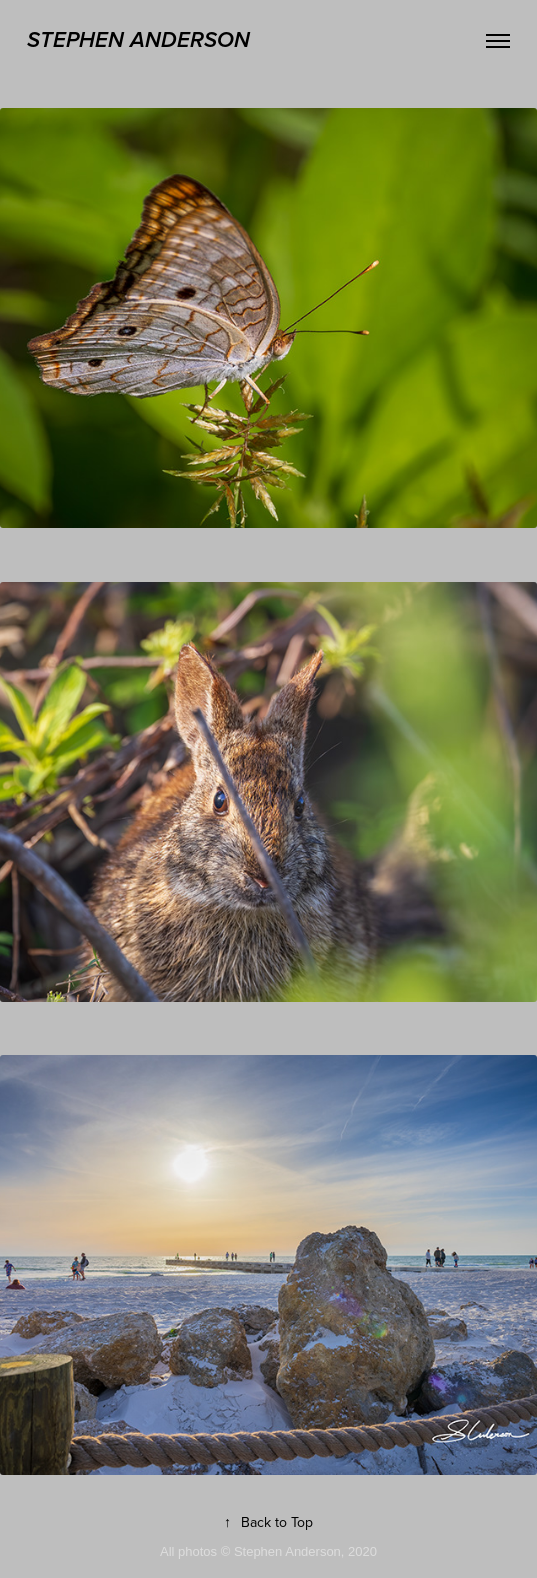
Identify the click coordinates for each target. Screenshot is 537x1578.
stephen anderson (138, 40)
